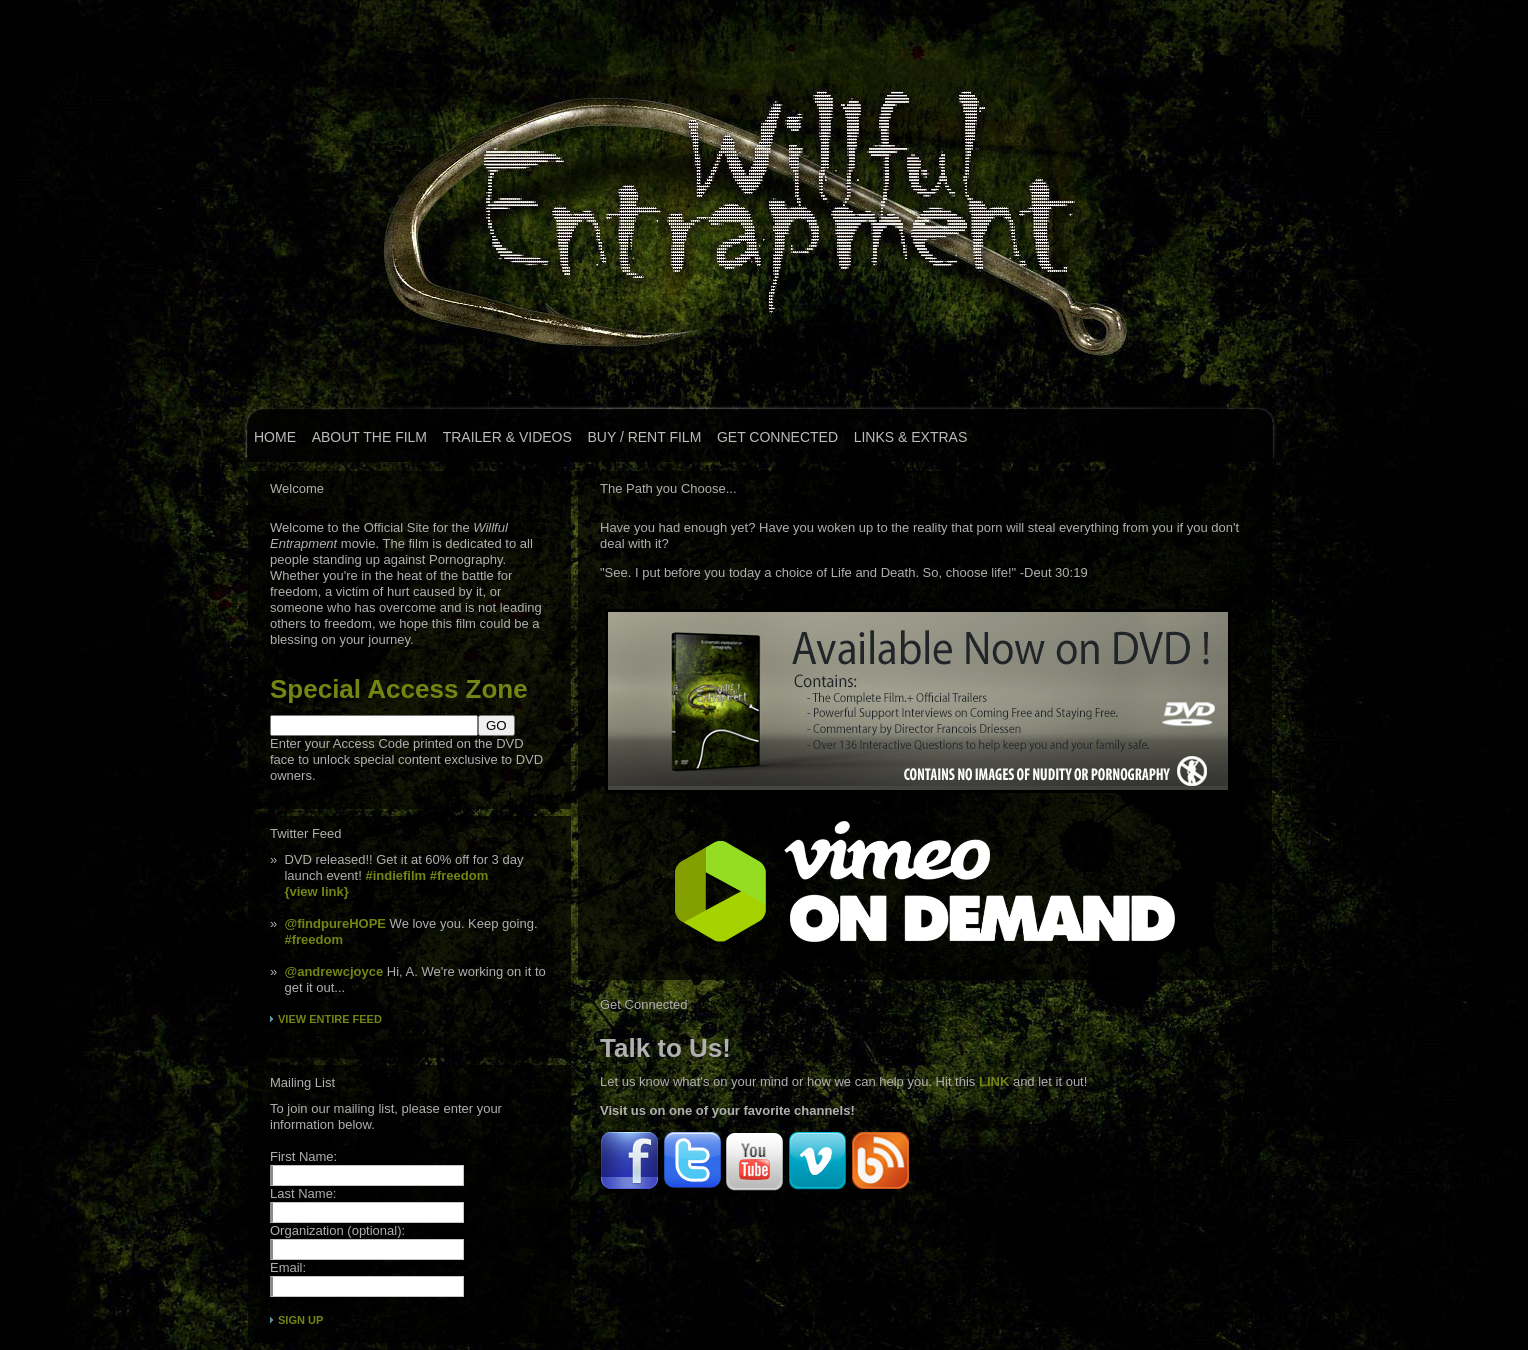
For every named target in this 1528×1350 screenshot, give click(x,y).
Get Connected (777, 437)
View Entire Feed (330, 1019)
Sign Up (300, 1320)
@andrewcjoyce (333, 971)
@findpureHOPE (335, 923)
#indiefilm (395, 875)
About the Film (369, 437)
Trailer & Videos (507, 437)
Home (275, 437)
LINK (994, 1081)
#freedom (459, 875)
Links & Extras (911, 437)
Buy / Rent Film (644, 437)
